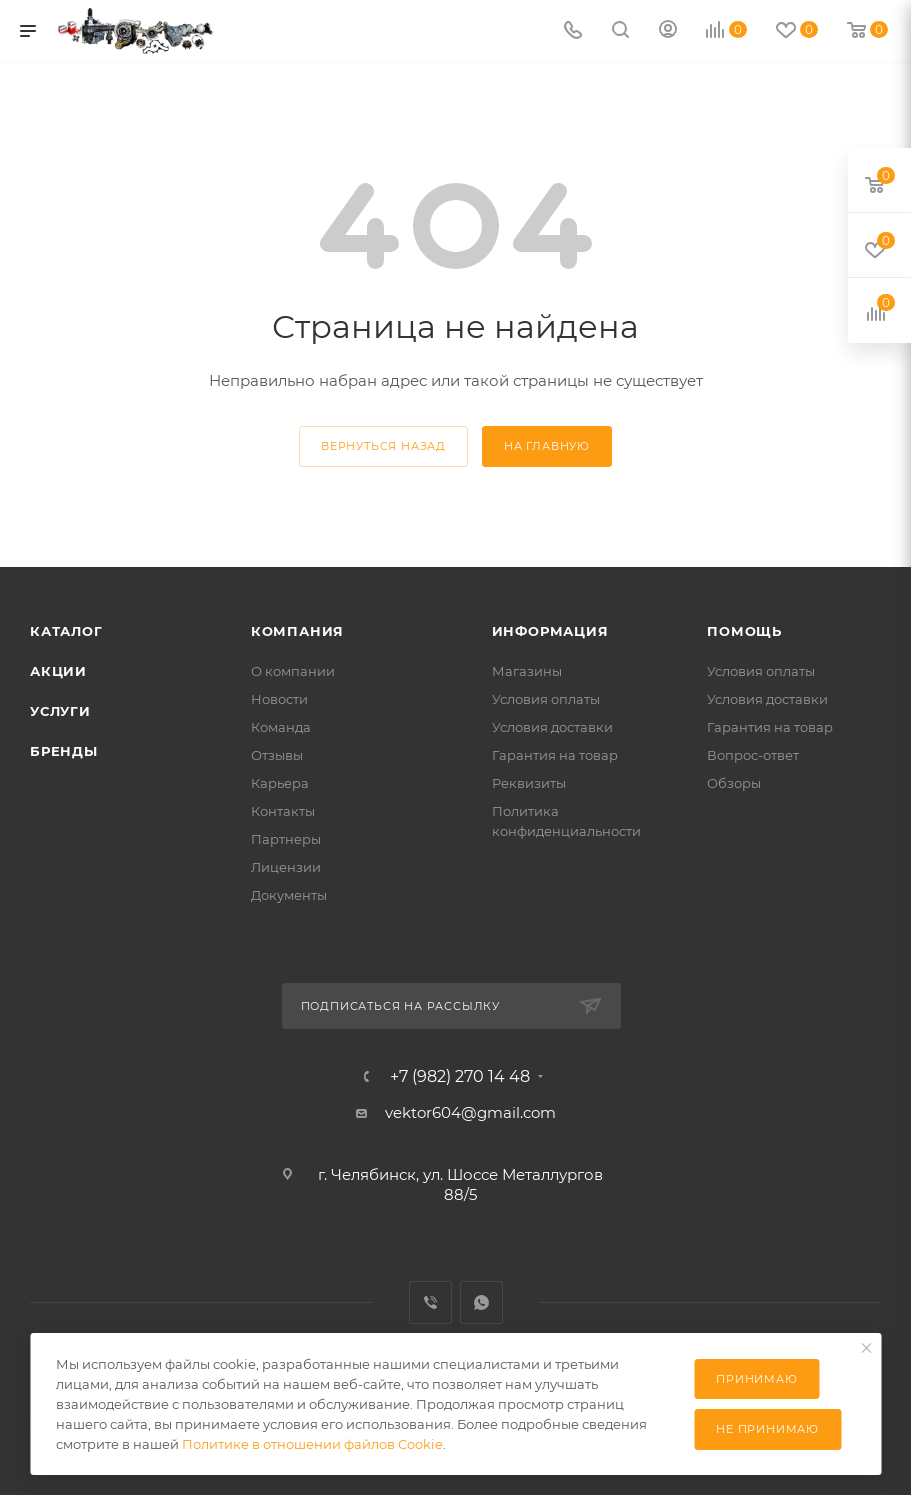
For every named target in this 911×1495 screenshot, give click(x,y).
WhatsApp (481, 1302)
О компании (293, 671)
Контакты (283, 811)
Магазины (527, 671)
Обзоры (734, 783)
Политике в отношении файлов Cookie (312, 1444)
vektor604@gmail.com (470, 1112)
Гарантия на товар (555, 755)
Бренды (64, 751)
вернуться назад (383, 446)
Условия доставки (552, 727)
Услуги (60, 711)
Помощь (744, 631)
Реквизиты (529, 783)
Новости (279, 699)
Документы (289, 895)
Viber (430, 1302)
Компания (297, 631)
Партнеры (286, 839)
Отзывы (277, 755)
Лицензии (286, 867)
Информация (550, 631)
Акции (58, 671)
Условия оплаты (546, 699)
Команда (281, 727)
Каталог (66, 631)
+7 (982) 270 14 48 (460, 1077)
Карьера (280, 783)
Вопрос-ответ (753, 755)
